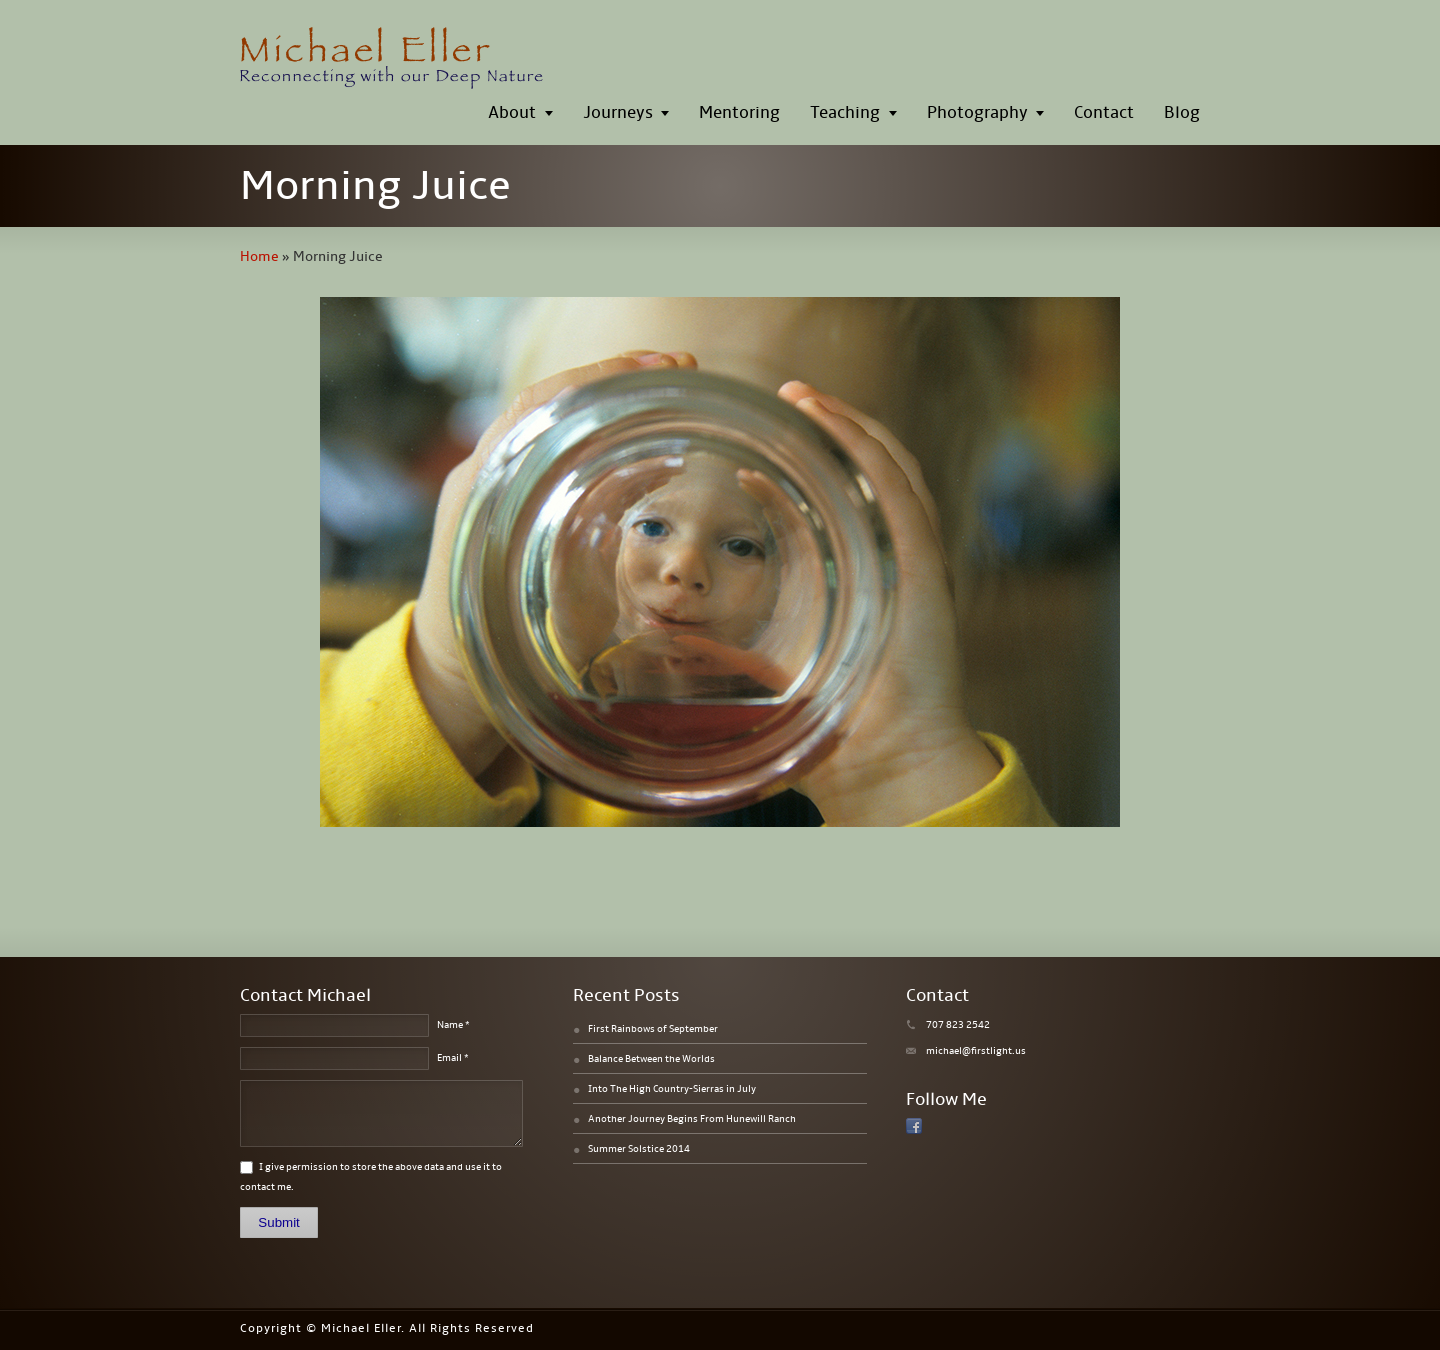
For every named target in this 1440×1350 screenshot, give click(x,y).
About (512, 113)
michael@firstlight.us (976, 1051)
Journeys (618, 113)
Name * (453, 1025)
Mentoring (739, 113)
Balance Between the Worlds (651, 1059)
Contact (1104, 113)
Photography (977, 113)
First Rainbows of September (653, 1029)
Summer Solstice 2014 (639, 1149)
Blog (1182, 113)
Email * (453, 1058)
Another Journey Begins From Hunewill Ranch (692, 1119)
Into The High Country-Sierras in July (672, 1089)
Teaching (845, 113)
